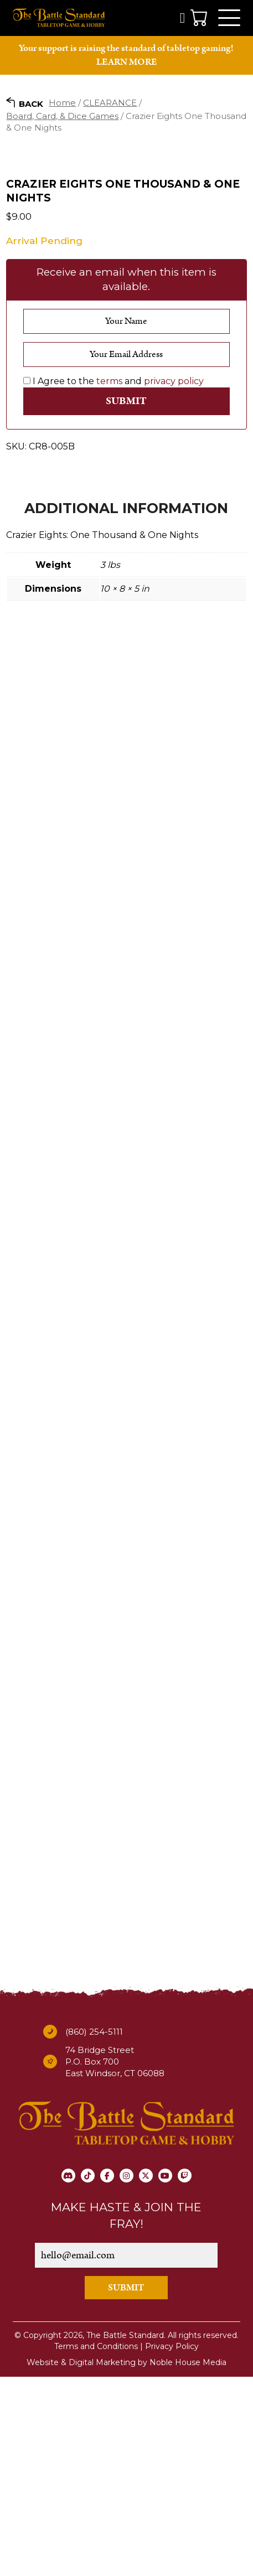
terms (109, 580)
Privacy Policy (172, 2546)
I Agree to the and (113, 580)
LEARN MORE (126, 62)
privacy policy (174, 580)
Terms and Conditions (96, 2546)
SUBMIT (126, 2487)
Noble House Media (187, 2562)
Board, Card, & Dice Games (62, 116)
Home (62, 102)
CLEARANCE (110, 102)
